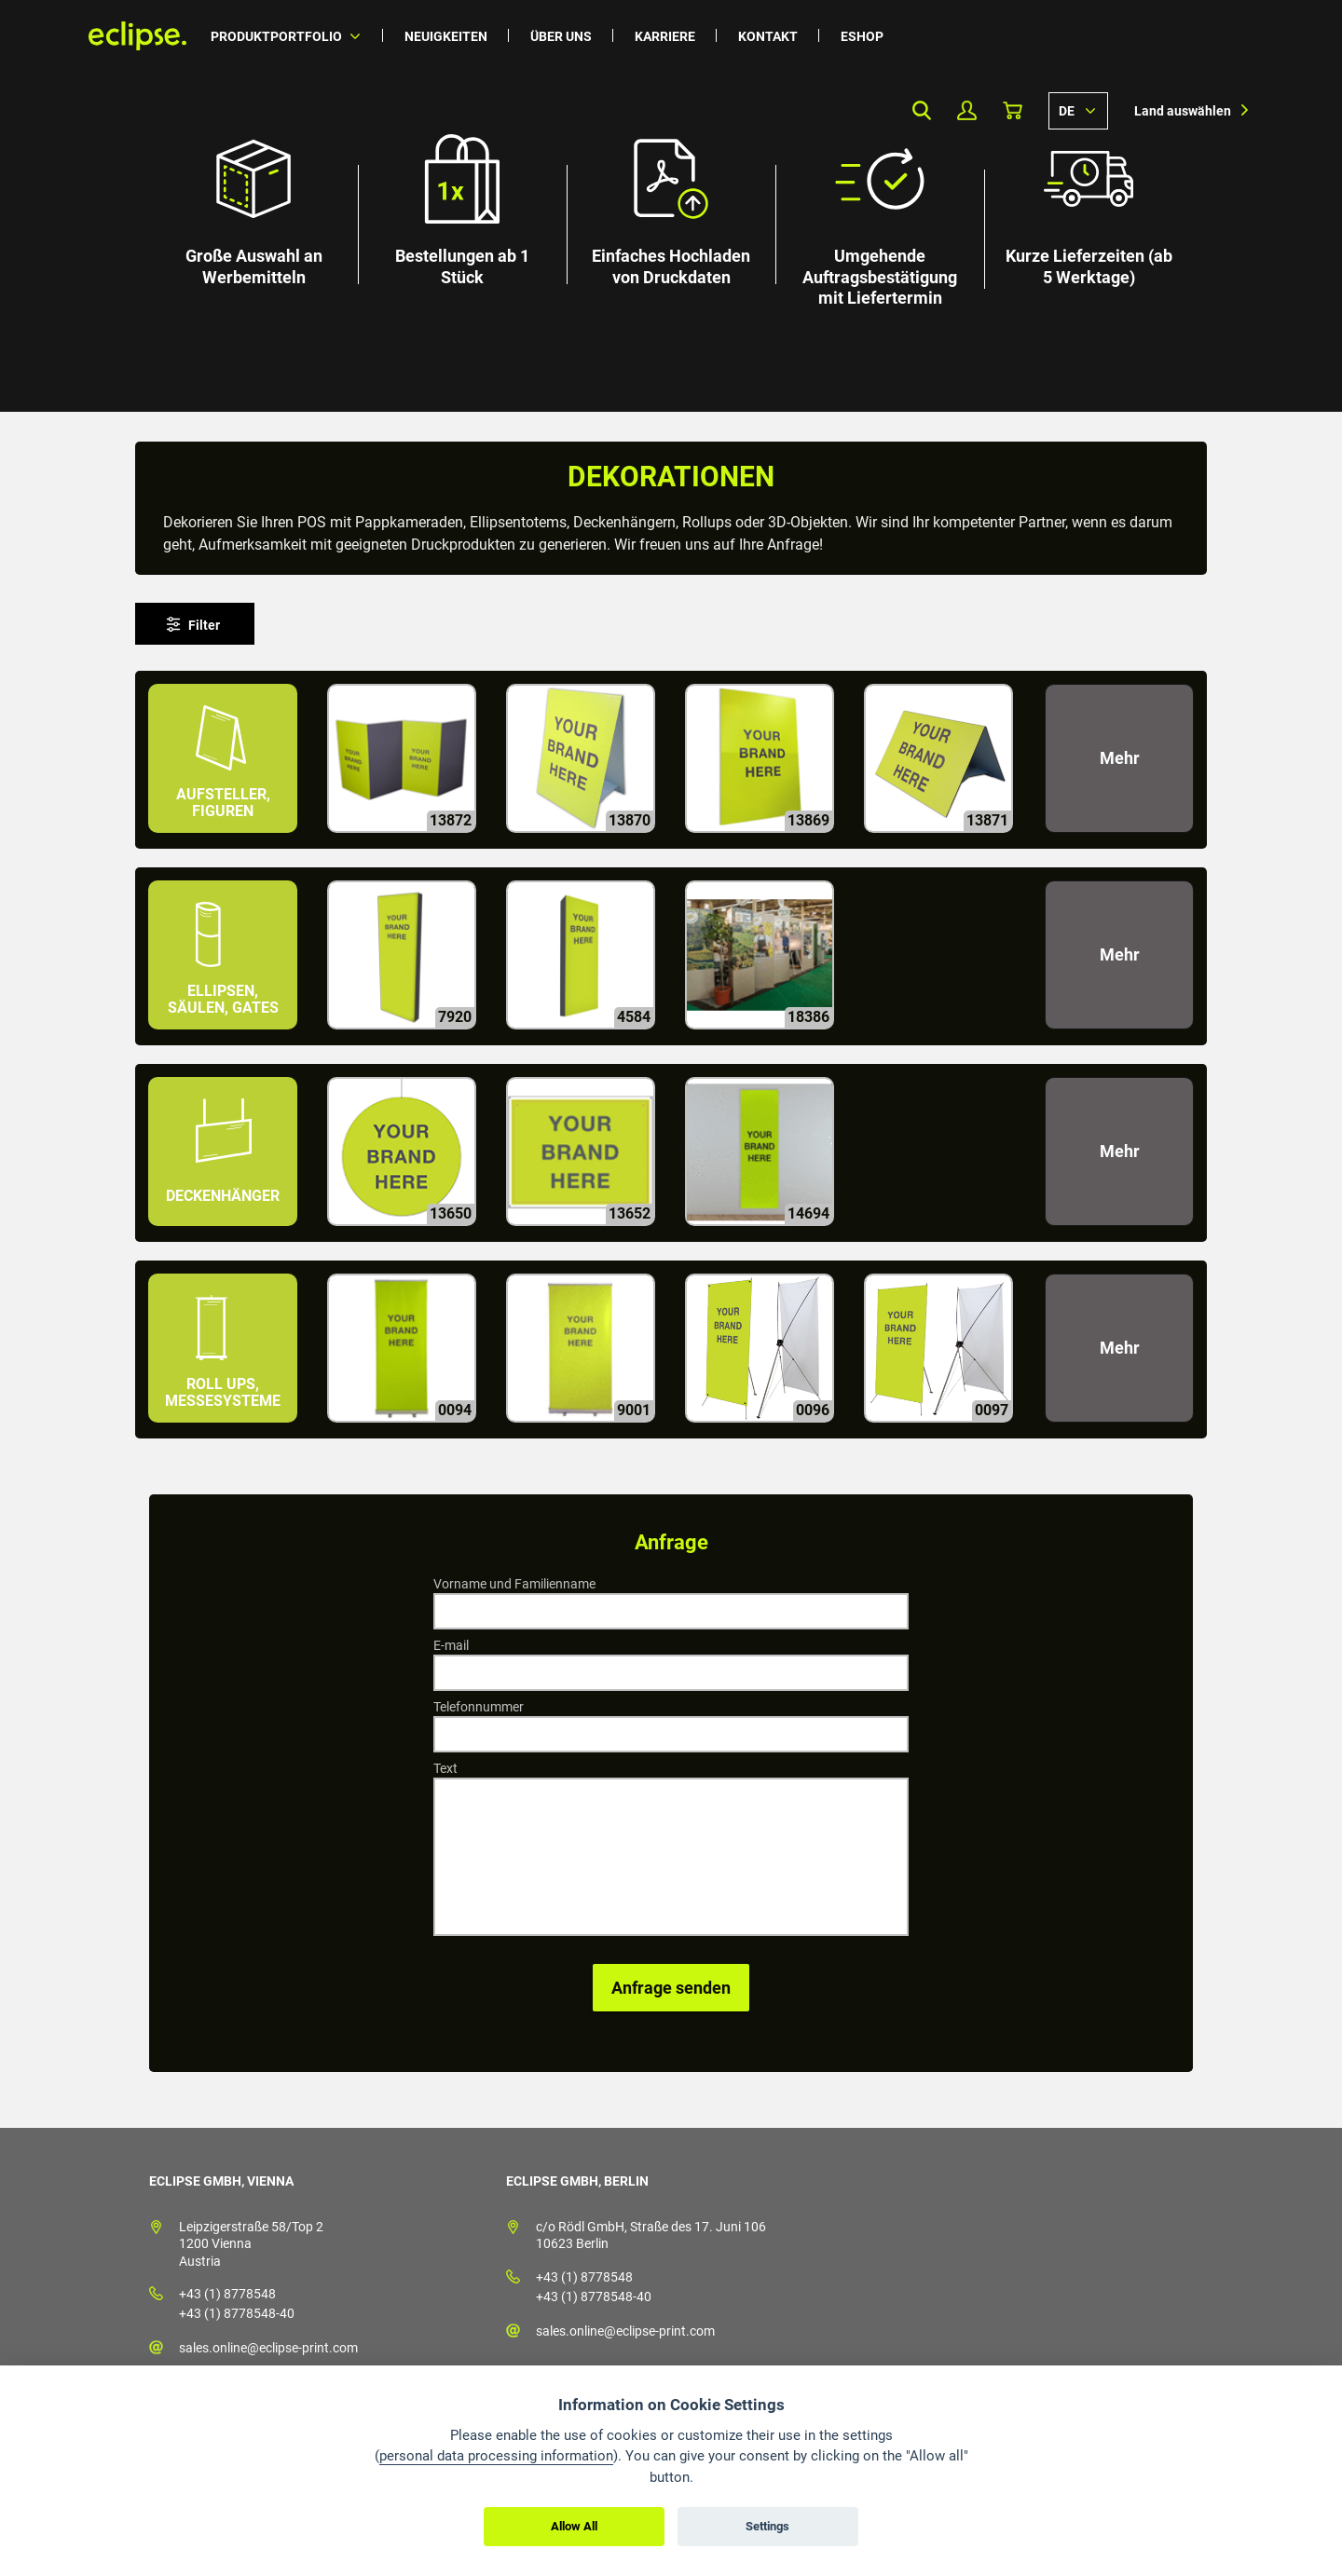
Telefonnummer (478, 1706)
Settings (767, 2526)
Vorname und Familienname (514, 1583)
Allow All (574, 2526)
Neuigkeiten (445, 36)
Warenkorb (1012, 110)
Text (445, 1768)
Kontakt (768, 36)
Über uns (561, 36)
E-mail (451, 1645)
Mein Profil (967, 110)
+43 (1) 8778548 (227, 2293)
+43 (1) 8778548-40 (236, 2313)
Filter (204, 625)
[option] (671, 206)
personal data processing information (496, 2455)
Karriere (665, 36)
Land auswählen (1182, 110)
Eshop (862, 36)
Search (921, 110)
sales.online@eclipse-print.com (268, 2347)
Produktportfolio (276, 36)
